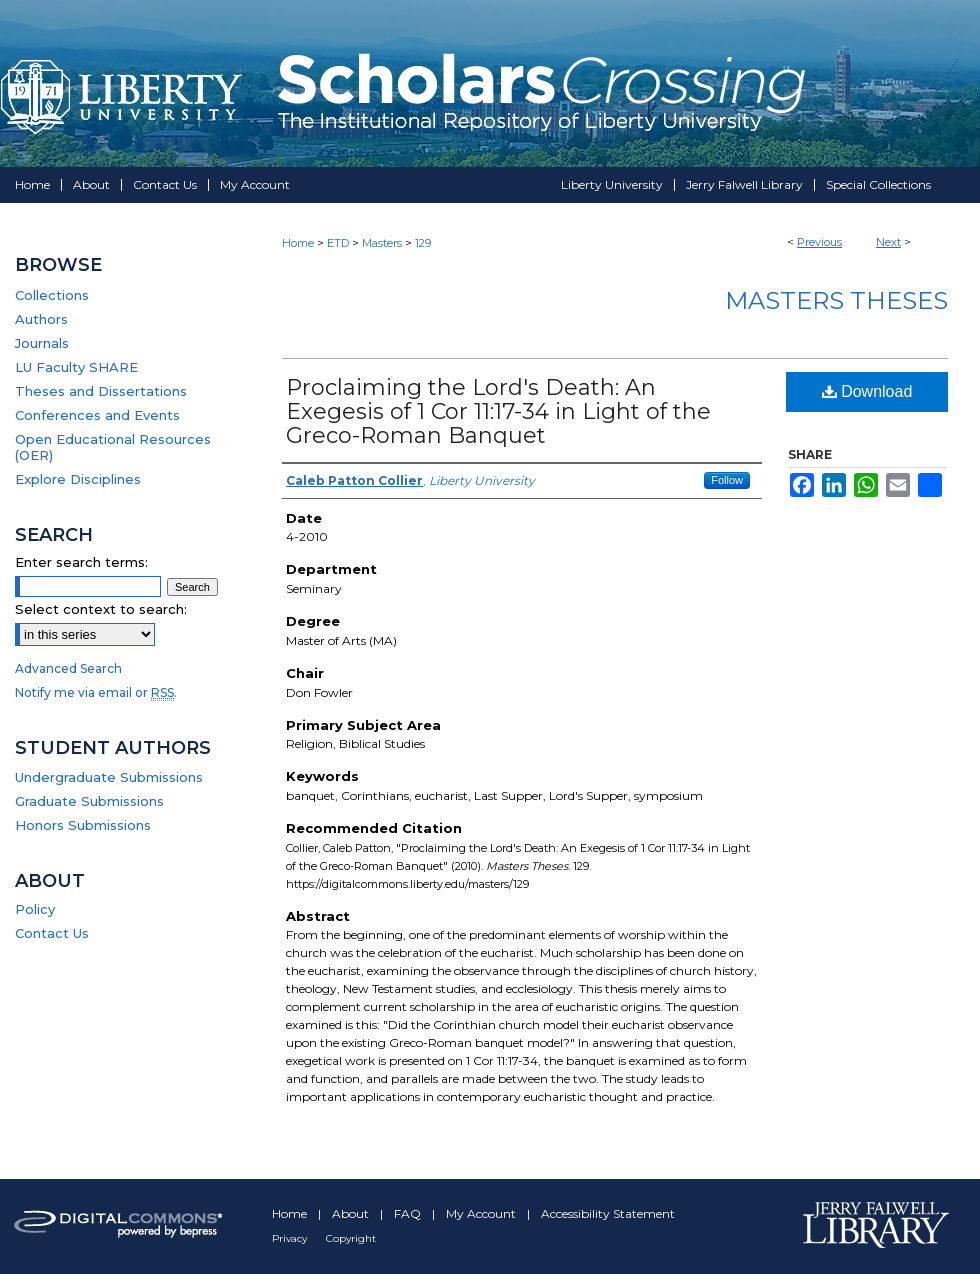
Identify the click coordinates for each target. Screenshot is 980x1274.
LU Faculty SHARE (76, 367)
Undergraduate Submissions (109, 777)
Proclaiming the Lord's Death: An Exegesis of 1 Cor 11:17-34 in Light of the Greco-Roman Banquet (498, 411)
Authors (41, 319)
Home (298, 243)
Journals (42, 343)
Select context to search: (101, 609)
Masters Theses (836, 300)
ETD (338, 243)
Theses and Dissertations (101, 391)
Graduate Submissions (89, 801)
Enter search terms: (81, 562)
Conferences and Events (97, 415)
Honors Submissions (83, 825)
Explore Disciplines (78, 479)
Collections (52, 295)
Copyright (351, 1238)
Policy (35, 909)
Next (888, 242)
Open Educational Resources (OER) (113, 447)
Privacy (291, 1238)
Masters (382, 243)
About (352, 1213)
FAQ (409, 1213)
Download (867, 391)
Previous (819, 242)
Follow (727, 480)
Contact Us (52, 933)
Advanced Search (68, 668)
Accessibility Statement (608, 1213)
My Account (482, 1213)
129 (423, 243)
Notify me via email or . (96, 692)
